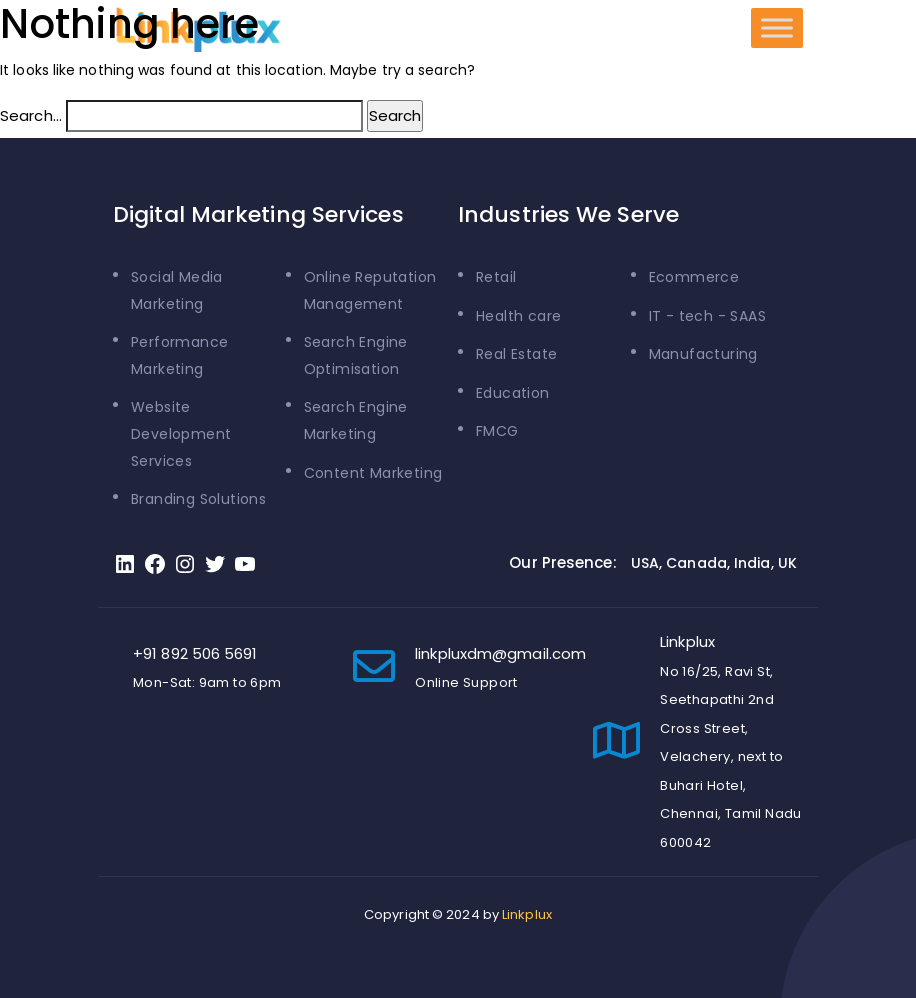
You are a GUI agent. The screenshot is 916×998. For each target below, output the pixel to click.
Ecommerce (694, 277)
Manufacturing (703, 354)
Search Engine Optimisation (356, 355)
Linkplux (527, 914)
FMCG (497, 431)
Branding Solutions (198, 499)
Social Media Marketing (177, 290)
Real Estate (516, 354)
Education (513, 393)
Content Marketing (373, 473)
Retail (496, 277)
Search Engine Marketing (356, 420)
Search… (31, 115)
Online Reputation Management (370, 290)
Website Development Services (181, 433)
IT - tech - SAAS (707, 316)
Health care (518, 316)
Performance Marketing (179, 355)
